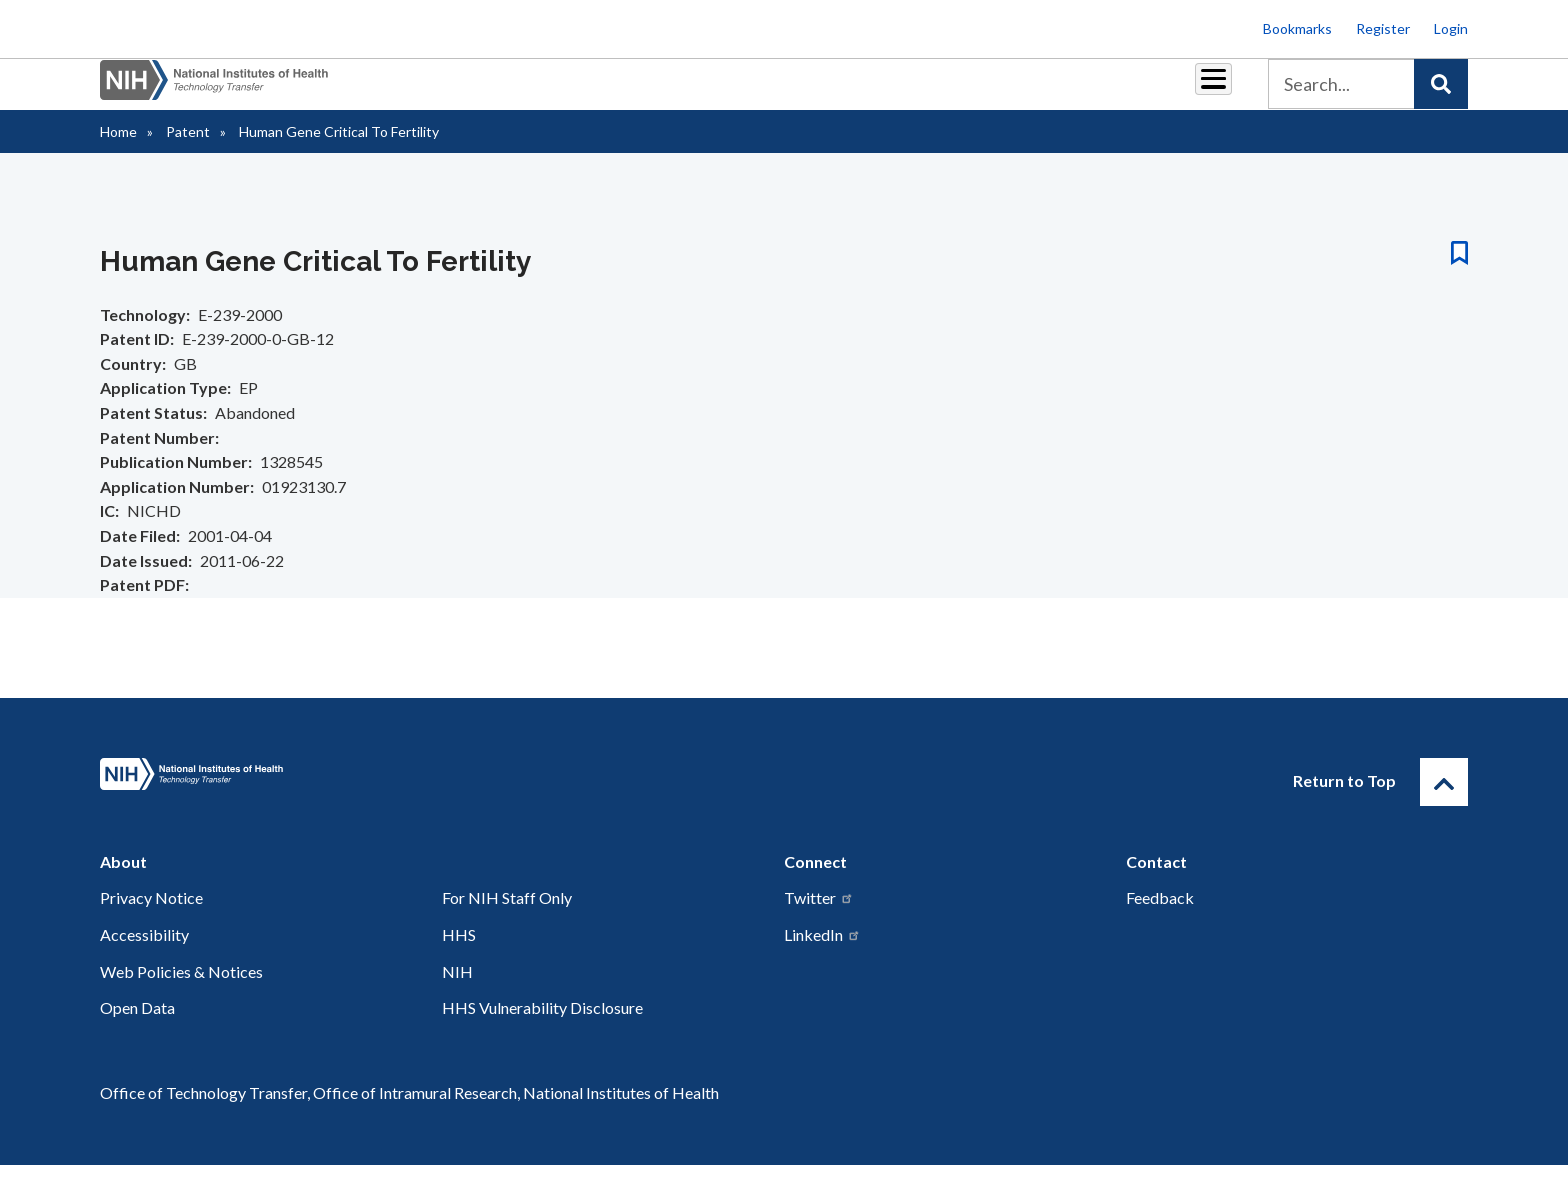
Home (118, 149)
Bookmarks (1297, 28)
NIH (457, 989)
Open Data (137, 1025)
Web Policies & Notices (181, 989)
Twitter (819, 915)
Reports (845, 91)
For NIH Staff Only (507, 915)
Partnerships (648, 91)
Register (1383, 28)
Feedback (1160, 915)
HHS (459, 952)
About (1195, 91)
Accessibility (144, 952)
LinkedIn (822, 952)
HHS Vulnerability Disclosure (542, 1025)
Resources (938, 91)
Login (1451, 28)
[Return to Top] (1444, 800)
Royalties (754, 91)
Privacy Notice (151, 915)
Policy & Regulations (1073, 91)
